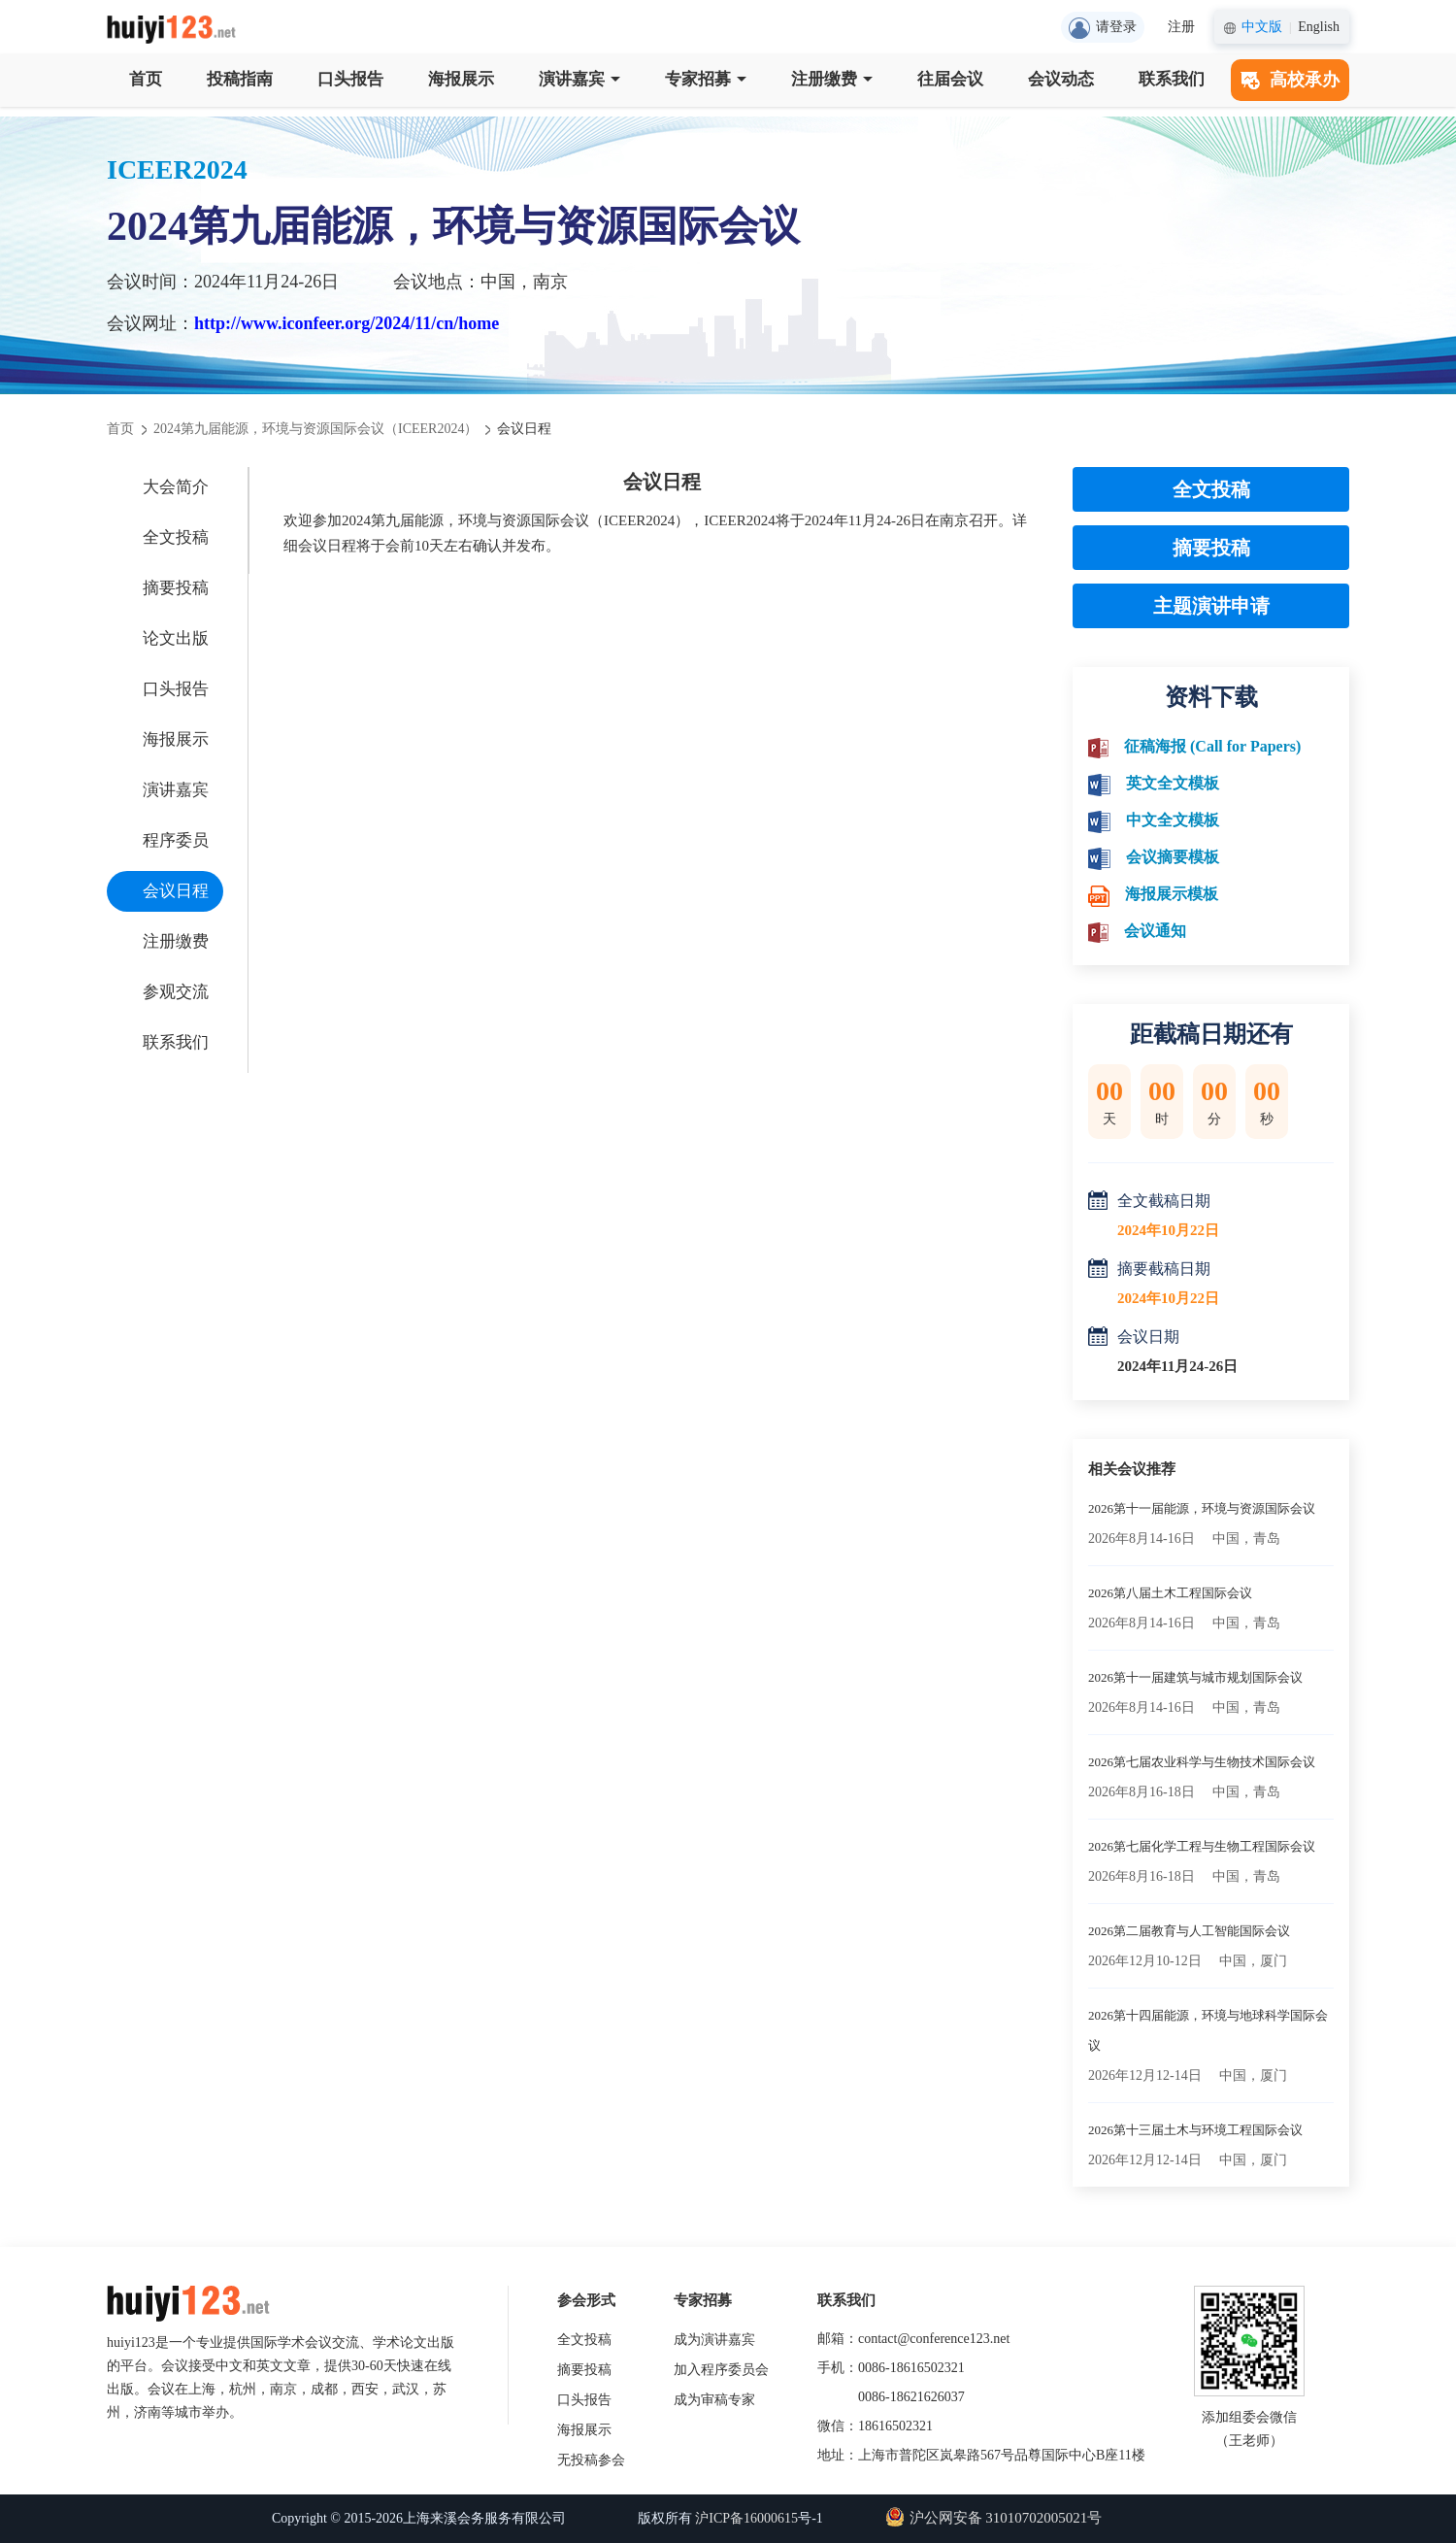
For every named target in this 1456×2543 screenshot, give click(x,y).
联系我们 (1172, 79)
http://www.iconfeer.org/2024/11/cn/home (346, 323)
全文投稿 (176, 537)
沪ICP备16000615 (746, 2518)
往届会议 (950, 79)
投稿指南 (240, 79)
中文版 (1261, 26)
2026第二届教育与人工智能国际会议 (1189, 1931)
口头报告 (350, 79)
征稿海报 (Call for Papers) (1212, 746)
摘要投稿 (176, 588)
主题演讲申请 (1211, 606)
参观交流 (176, 992)
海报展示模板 (1171, 894)
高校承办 (1290, 79)
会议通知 (1155, 930)
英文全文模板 (1172, 783)
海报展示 (461, 79)
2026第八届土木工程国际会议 (1170, 1593)
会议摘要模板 (1172, 857)
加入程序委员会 (721, 2369)
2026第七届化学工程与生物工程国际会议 (1201, 1846)
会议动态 (1061, 79)
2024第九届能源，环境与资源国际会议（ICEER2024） (315, 428)
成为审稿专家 (714, 2399)
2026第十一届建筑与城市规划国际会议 (1195, 1677)
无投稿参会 (591, 2460)
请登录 (1103, 28)
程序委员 (176, 840)
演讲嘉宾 (579, 79)
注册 (1181, 26)
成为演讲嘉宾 (714, 2339)
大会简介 (176, 487)
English (1319, 26)
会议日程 (176, 891)
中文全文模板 (1172, 820)
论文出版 (176, 638)
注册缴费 (832, 79)
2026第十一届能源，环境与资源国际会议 (1201, 1508)
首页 (145, 79)
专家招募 (705, 79)
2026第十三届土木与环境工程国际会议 (1195, 2130)
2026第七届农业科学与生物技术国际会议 (1201, 1762)
